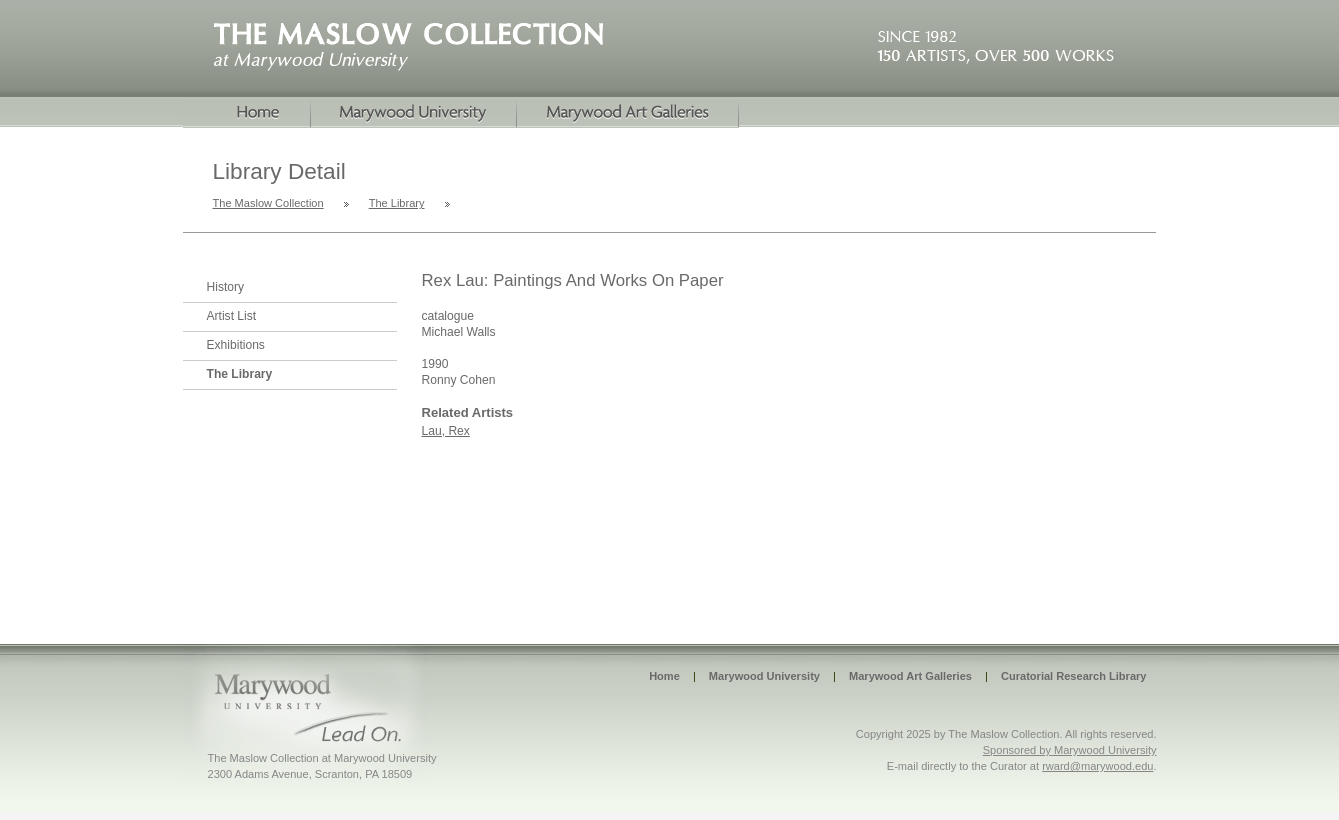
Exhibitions (236, 345)
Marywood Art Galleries (910, 676)
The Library (397, 203)
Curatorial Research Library (1074, 676)
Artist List (232, 316)
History (226, 287)
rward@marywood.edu (1097, 766)
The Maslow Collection (268, 203)
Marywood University (414, 113)
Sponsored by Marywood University (1070, 750)
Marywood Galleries (628, 113)
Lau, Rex (446, 431)
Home (247, 113)
